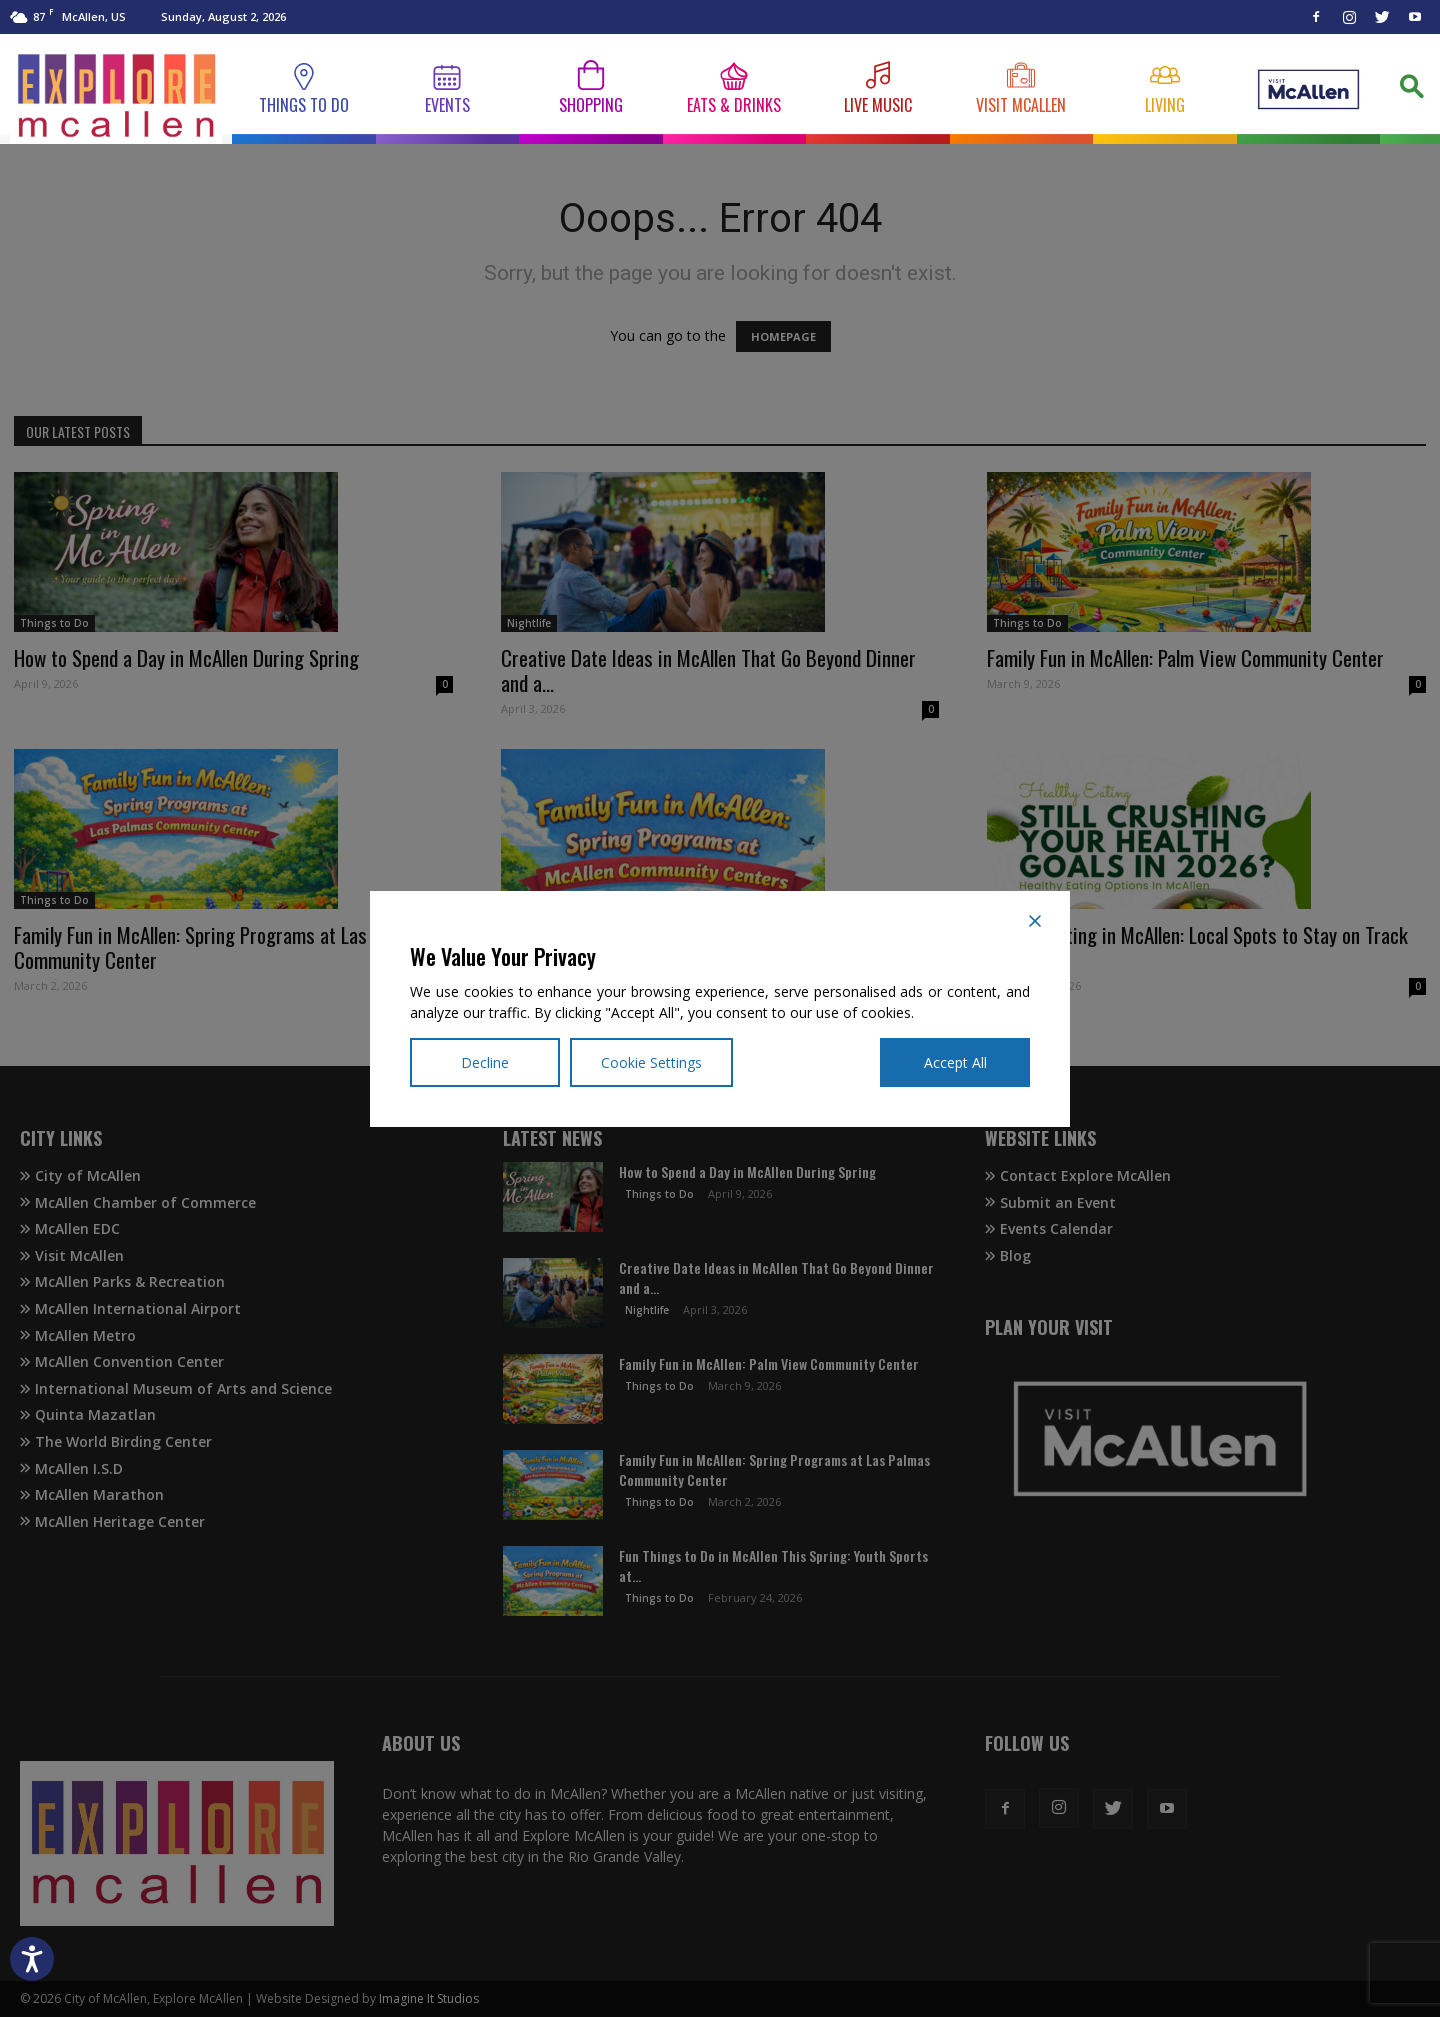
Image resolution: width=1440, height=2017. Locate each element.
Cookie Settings (651, 1062)
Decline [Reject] (485, 1062)
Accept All (955, 1062)
